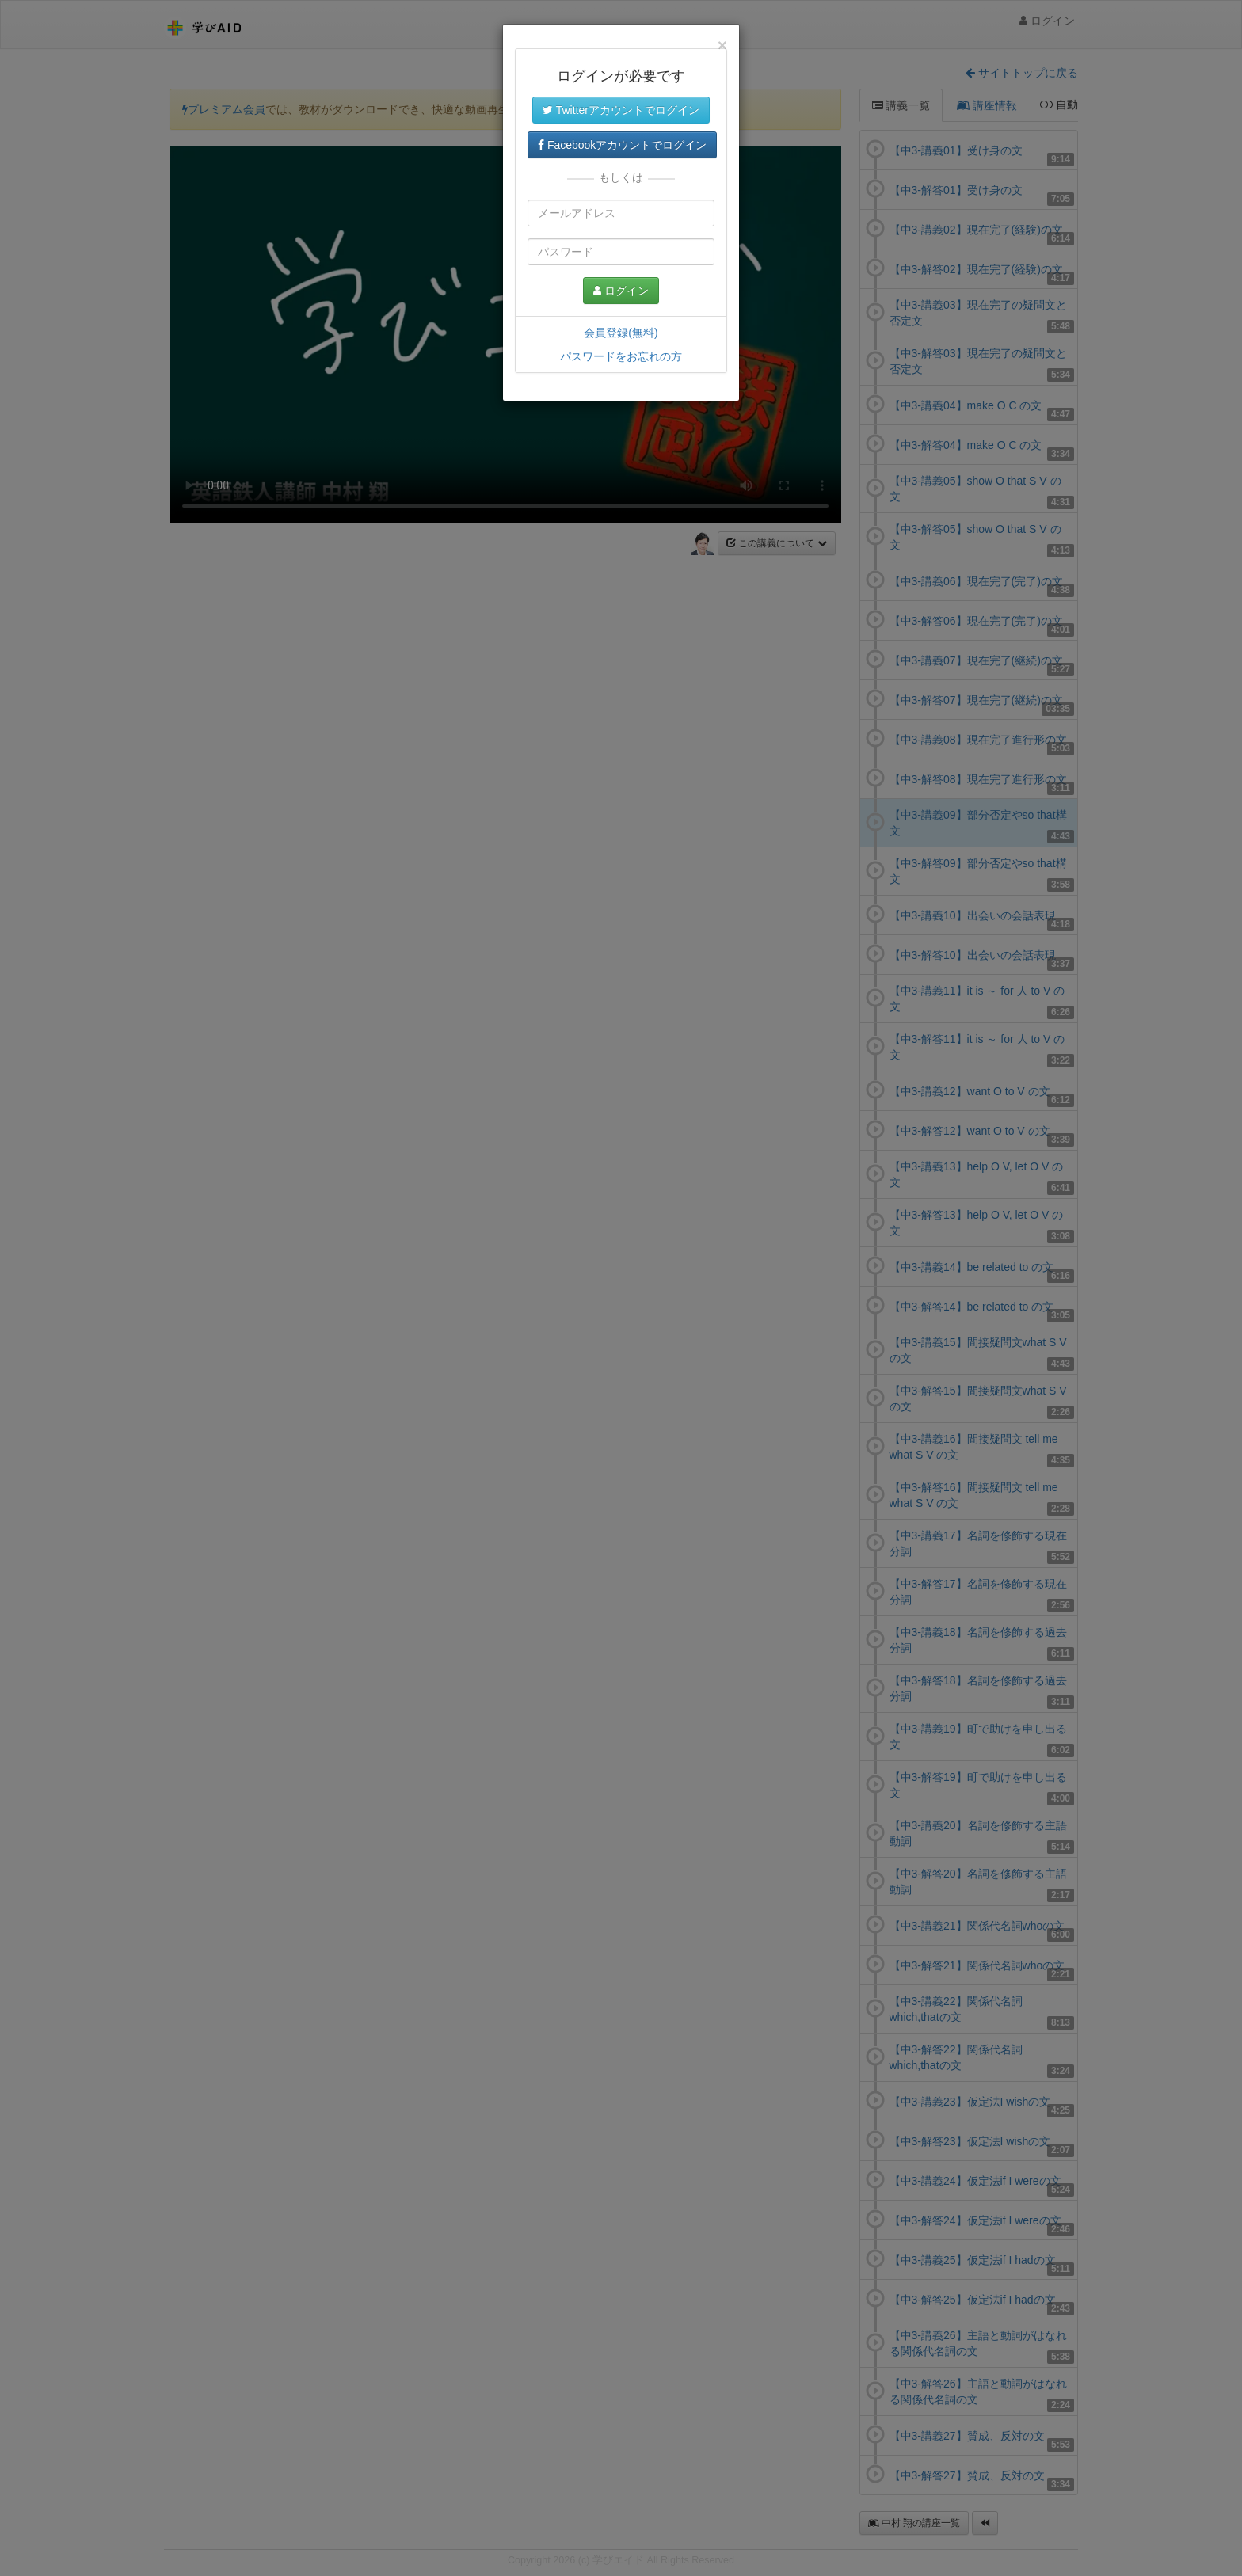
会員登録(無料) (620, 332)
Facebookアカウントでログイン (622, 145)
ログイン (621, 290)
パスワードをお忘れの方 (621, 356)
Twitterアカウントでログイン (621, 110)
